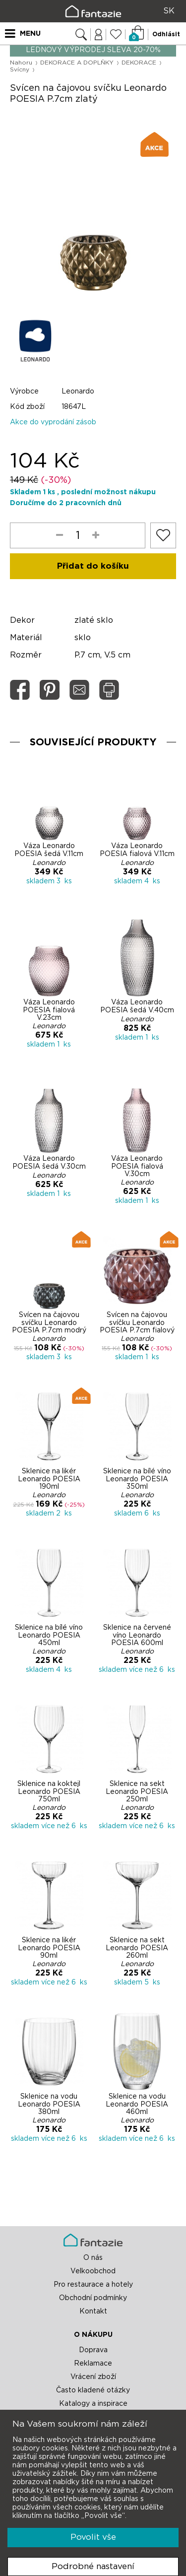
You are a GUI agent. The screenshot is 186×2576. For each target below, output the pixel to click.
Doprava (93, 2350)
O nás (93, 2257)
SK (169, 11)
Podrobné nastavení (93, 2566)
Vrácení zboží (93, 2377)
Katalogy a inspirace (93, 2403)
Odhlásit (166, 34)
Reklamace (93, 2363)
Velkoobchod (93, 2271)
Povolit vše (93, 2537)
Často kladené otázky (93, 2390)
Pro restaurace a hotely (93, 2284)
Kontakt (93, 2311)
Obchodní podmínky (93, 2298)
